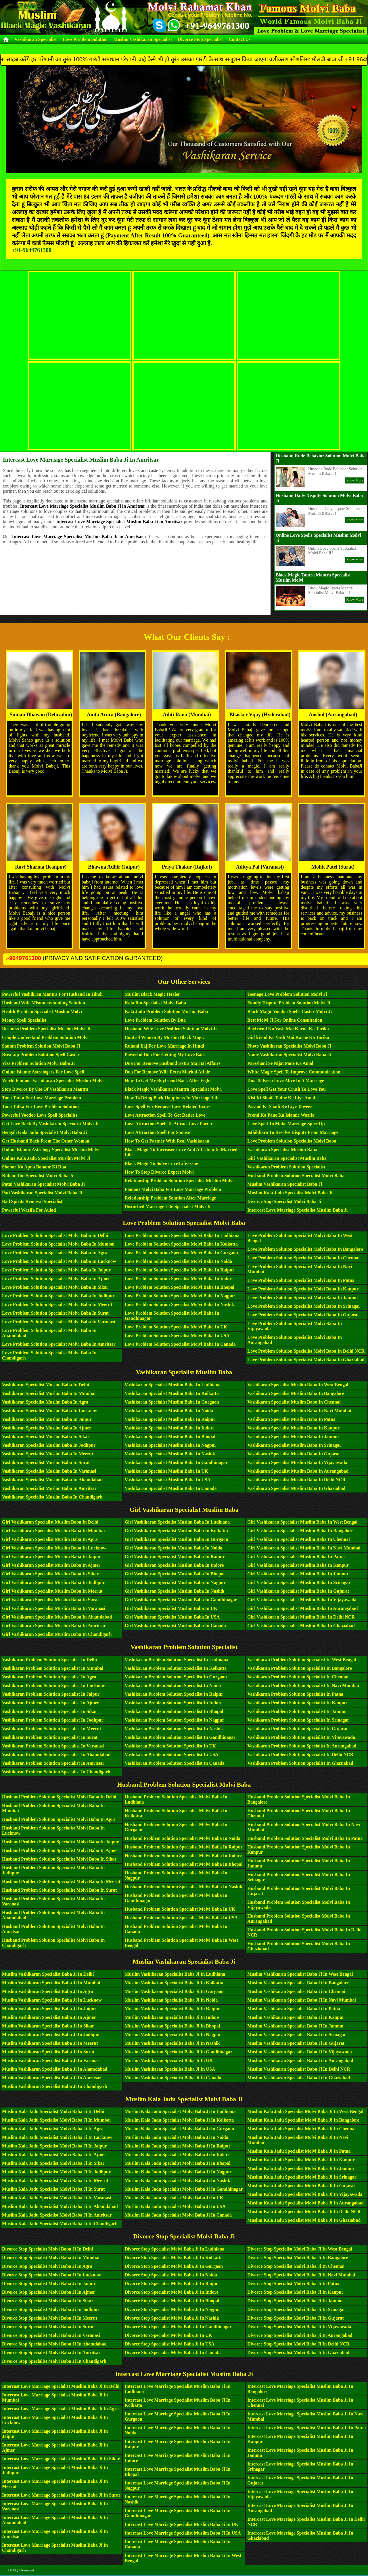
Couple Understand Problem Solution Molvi (45, 1037)
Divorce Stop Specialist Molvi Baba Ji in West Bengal (299, 2248)
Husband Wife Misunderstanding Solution (43, 1002)
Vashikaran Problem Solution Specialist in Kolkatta (176, 1668)
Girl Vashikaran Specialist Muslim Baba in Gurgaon (176, 1539)
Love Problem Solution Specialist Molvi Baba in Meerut (57, 1304)
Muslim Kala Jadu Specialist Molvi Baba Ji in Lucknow (57, 2137)
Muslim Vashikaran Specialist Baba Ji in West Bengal (300, 1974)
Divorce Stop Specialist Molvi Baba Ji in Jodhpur (50, 2309)
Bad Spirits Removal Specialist (32, 1201)
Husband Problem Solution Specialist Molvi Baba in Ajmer (60, 1850)
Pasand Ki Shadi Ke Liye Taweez (279, 1106)
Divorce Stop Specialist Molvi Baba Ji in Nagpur (173, 2309)
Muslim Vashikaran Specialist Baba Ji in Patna (293, 2008)
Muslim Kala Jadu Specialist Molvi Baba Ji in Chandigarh (60, 2223)
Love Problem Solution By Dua (155, 1020)
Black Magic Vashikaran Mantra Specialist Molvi (173, 1089)
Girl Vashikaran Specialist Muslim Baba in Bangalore (300, 1530)
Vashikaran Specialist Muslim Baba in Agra (45, 1402)
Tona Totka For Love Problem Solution (40, 1106)
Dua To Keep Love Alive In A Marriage (285, 1080)
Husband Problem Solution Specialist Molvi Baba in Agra (59, 1819)
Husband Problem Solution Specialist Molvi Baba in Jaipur (60, 1841)
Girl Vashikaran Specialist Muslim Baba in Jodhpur (53, 1582)
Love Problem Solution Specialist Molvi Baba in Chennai (303, 1257)
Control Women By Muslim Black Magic (165, 1037)
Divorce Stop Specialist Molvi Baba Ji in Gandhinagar (178, 2326)
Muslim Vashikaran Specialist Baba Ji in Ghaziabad (298, 2077)
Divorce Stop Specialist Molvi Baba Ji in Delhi (47, 2248)
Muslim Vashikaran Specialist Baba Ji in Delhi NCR (298, 2069)
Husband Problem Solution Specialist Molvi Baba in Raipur (184, 1846)
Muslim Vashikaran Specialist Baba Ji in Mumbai (51, 1982)
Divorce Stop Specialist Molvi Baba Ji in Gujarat (295, 2318)
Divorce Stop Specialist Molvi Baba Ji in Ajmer (48, 2292)
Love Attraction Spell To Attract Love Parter (169, 1123)
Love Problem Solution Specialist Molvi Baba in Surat (55, 1313)
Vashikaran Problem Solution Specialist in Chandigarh (56, 1771)
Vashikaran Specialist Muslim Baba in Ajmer (46, 1427)
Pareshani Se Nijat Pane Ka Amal (280, 1063)
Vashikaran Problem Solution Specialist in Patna (295, 1694)
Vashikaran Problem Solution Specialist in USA (171, 1754)
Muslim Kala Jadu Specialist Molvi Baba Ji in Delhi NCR (304, 2211)
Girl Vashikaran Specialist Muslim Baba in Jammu (297, 1573)
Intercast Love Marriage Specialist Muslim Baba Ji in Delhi (61, 2386)
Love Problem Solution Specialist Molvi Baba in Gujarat (303, 1314)
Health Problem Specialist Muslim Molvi (42, 1011)
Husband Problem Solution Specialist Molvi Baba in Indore (183, 1855)
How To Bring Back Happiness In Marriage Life (172, 1097)
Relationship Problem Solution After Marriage (170, 1197)
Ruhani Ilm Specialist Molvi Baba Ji (37, 1175)
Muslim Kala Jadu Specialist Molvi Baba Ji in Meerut (55, 2180)
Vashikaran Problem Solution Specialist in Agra (49, 1676)
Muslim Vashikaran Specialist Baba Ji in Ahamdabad (54, 2069)
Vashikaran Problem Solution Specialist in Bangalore (299, 1668)
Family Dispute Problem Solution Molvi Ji (288, 1002)
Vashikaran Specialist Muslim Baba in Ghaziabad (296, 1488)
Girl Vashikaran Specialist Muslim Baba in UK (171, 1608)
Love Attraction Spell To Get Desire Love (165, 1115)
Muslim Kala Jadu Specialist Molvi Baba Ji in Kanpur (300, 2159)
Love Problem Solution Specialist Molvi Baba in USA (177, 1335)
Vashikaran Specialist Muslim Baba (282, 1149)
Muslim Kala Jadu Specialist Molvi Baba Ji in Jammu (300, 2168)
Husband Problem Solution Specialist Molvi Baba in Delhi (59, 1796)
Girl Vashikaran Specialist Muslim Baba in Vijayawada (301, 1599)
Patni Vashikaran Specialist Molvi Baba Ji (43, 1184)
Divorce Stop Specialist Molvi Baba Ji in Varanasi (51, 2335)
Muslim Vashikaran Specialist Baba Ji (284, 1184)
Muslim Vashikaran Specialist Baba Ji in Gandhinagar (178, 2051)
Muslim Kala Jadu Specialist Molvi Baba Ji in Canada (178, 2215)
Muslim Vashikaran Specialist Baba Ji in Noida (171, 2000)
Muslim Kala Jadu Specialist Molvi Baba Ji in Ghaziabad (304, 2220)
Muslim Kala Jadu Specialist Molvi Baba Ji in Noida (176, 2137)
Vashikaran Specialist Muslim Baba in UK (166, 1471)
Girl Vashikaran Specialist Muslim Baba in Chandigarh (57, 1634)
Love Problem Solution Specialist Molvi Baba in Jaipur (56, 1269)
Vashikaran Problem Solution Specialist (286, 1166)
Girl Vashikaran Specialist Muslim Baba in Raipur (175, 1556)
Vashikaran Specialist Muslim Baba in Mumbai (48, 1393)
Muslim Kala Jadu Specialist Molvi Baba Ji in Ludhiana (180, 2111)
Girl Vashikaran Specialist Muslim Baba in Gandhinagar (181, 1599)
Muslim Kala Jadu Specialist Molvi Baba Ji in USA (175, 2206)
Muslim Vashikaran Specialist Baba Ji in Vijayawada (299, 2051)
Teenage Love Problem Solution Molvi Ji (287, 994)
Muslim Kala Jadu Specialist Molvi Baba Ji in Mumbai (56, 2120)
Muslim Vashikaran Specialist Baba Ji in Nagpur (173, 2034)
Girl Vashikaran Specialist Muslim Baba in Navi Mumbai (303, 1547)
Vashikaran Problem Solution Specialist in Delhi (49, 1659)
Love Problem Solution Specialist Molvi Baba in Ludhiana (182, 1235)
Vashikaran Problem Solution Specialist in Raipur (174, 1694)
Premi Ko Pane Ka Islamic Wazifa (281, 1115)
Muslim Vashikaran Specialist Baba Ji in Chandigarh (54, 2086)
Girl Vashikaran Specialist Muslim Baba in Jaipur (51, 1556)
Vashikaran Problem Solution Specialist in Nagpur (174, 1720)
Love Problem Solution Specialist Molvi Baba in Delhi (55, 1235)
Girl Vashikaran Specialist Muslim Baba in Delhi (50, 1522)
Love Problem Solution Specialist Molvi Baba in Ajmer (56, 1278)
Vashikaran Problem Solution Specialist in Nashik (174, 1728)
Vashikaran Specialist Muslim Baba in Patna (291, 1419)
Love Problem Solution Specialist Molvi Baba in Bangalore (305, 1249)
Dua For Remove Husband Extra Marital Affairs (173, 1063)
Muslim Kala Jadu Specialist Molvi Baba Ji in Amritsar (57, 2215)
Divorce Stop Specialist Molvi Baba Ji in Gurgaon (174, 2266)
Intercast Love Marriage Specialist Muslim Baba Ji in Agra (60, 2408)
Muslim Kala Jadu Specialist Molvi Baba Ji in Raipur (178, 2145)
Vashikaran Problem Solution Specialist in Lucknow (53, 1685)
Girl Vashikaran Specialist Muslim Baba (287, 1158)
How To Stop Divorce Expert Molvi (159, 1172)
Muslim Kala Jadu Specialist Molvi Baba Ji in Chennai (301, 2128)
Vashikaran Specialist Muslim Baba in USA (168, 1479)
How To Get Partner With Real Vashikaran (167, 1140)
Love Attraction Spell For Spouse (157, 1132)
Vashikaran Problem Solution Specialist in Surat (49, 1737)
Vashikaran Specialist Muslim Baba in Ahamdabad (52, 1479)
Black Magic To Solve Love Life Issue (161, 1163)
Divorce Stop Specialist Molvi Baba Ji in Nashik (172, 2318)
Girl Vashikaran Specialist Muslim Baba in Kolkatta (176, 1530)
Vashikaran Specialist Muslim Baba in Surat (46, 1462)
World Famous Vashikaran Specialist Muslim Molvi (52, 1080)
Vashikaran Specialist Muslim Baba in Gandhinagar (176, 1462)
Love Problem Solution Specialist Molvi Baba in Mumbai (58, 1244)
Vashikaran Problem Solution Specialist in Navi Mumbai (303, 1685)
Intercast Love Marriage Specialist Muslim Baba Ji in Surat (61, 2495)
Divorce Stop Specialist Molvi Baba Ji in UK (168, 2335)
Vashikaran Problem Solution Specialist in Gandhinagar (180, 1737)
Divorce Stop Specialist (200, 39)
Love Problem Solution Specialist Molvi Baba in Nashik (179, 1304)
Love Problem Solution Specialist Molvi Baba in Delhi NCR (306, 1351)
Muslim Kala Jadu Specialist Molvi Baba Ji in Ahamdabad (60, 2206)
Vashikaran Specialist (35, 39)
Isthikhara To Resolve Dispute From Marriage (292, 1132)
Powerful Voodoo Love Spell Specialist (39, 1115)
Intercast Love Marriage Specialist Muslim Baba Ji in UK (182, 2524)
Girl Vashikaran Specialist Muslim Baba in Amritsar (54, 1625)
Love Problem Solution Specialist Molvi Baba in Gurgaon (181, 1252)
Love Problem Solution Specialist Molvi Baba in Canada (180, 1344)
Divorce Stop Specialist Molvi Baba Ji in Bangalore (297, 2257)
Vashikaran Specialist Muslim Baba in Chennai (293, 1402)
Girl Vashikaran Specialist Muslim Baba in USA (172, 1616)
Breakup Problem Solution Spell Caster (41, 1054)
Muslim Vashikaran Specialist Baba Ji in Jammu (295, 2025)
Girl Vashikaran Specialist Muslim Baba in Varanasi (53, 1608)
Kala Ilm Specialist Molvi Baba (155, 1002)
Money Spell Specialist (24, 1020)
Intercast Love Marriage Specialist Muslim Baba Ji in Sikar (61, 2458)
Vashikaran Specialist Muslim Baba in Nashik (170, 1453)
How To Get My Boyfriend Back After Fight (168, 1080)
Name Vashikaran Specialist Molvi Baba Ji (289, 1054)
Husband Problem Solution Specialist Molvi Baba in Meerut (61, 1881)
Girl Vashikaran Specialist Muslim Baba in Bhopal (175, 1573)
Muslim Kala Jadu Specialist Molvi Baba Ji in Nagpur (178, 2171)
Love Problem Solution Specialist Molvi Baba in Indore (179, 1278)
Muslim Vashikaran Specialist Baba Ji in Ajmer (49, 2017)
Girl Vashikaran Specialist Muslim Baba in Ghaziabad (300, 1625)
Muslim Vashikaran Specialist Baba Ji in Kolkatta (174, 1982)
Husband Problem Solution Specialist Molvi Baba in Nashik (183, 1886)
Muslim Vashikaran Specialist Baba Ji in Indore (172, 2017)
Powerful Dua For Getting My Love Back (165, 1054)
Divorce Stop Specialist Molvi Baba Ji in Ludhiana (175, 2248)
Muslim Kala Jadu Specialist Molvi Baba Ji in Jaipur (54, 2145)
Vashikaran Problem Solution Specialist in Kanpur (297, 1702)
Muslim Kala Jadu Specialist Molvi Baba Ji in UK (174, 2197)
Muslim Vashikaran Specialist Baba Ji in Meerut (50, 2043)
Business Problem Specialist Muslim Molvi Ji (46, 1028)
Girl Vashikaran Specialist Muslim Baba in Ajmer (51, 1565)
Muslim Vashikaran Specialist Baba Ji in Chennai (296, 1991)
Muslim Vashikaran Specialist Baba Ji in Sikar (48, 2025)
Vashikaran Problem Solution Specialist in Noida (173, 1685)
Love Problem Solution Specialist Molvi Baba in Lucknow (59, 1261)
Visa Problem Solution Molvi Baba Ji (38, 1063)
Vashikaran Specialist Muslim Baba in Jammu (293, 1436)
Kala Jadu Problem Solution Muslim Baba (166, 1011)
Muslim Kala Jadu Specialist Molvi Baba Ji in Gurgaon (179, 2128)
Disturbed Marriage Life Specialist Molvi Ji (167, 1206)
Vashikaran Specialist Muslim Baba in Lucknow (49, 1410)
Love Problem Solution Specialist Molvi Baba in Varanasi (58, 1321)
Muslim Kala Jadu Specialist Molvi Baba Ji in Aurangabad (305, 2202)
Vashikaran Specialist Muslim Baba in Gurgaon (172, 1402)
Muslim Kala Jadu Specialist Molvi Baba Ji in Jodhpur (56, 2171)
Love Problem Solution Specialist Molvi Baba (291, 1140)
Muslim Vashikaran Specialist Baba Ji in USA (170, 2069)
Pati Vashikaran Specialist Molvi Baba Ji (42, 1192)
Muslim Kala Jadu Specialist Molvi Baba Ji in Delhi (53, 2111)
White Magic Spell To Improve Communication (293, 1071)
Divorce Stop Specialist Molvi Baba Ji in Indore (171, 2292)
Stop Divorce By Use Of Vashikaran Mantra (45, 1089)
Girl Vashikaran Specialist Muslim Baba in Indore (174, 1565)
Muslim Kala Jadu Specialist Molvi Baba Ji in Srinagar (301, 2177)
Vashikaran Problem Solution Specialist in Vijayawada (301, 1737)
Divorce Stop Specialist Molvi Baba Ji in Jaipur (49, 2283)
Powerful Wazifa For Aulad (29, 1210)
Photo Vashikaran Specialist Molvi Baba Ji (289, 1046)
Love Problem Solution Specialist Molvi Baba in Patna (300, 1280)
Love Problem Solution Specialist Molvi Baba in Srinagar (303, 1306)
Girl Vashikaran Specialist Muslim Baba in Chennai (298, 1539)
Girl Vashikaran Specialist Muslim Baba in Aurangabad (302, 1608)
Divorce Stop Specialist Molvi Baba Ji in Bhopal (172, 2300)
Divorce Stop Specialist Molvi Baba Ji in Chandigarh (54, 2361)
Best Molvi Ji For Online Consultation (284, 1020)
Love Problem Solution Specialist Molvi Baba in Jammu (302, 1297)
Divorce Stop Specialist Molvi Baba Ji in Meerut (49, 2318)
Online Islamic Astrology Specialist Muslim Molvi (50, 1149)
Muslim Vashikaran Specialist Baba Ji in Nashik (172, 2043)
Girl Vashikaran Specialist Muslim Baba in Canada (175, 1625)
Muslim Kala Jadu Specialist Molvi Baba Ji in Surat (53, 2189)
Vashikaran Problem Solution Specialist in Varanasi (53, 1745)
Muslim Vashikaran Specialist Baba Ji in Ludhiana (175, 1974)
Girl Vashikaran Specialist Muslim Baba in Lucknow (54, 1547)
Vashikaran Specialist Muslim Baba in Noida (169, 1410)
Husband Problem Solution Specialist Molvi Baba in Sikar (59, 1859)
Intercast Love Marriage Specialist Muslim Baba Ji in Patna (306, 2427)
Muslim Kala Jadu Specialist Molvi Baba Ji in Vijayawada (304, 2194)
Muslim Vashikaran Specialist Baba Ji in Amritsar (51, 2077)
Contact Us (239, 39)
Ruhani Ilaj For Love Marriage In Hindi (164, 1046)
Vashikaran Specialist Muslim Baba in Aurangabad (297, 1471)
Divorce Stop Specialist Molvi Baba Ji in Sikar (47, 2300)
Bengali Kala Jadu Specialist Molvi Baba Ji (44, 1132)
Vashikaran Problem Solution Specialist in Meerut (51, 1728)
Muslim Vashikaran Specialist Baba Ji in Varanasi (51, 2060)
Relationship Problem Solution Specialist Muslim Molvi (179, 1180)
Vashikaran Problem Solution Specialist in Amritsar (53, 1763)
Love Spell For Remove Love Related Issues (167, 1106)
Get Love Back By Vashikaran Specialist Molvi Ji (50, 1123)
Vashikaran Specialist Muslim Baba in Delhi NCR (296, 1479)
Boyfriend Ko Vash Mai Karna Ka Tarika (288, 1028)
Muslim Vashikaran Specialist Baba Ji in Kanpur (295, 2017)
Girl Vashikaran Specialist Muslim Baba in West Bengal (302, 1522)
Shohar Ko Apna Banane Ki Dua (34, 1166)
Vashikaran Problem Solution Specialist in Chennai (297, 1676)
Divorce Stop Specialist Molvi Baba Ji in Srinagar (296, 2309)
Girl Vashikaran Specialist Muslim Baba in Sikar (50, 1573)
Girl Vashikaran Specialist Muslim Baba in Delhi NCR (301, 1616)
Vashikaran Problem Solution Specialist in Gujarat (297, 1728)
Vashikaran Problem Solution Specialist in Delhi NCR (300, 1754)
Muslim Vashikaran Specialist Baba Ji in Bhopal (172, 2025)
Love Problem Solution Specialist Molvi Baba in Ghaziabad (305, 1359)
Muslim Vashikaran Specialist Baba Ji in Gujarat (295, 2043)
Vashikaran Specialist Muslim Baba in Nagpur (170, 1445)
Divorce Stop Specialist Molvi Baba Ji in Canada (173, 2352)
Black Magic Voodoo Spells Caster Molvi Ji (289, 1011)
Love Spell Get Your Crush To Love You (286, 1089)
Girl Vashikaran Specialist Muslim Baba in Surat (50, 1599)
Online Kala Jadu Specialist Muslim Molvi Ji (46, 1158)
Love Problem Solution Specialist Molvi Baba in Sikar (55, 1287)
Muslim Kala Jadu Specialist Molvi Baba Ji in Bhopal (178, 2163)
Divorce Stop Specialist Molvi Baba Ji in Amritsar (51, 2352)
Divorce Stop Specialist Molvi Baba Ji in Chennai (295, 2266)
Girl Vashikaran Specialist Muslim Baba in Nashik (175, 1591)
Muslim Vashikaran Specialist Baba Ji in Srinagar (296, 2034)
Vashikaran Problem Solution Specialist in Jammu (296, 1711)
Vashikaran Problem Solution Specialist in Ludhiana (177, 1659)
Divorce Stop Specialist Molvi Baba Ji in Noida (171, 2274)
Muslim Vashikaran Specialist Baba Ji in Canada (173, 2077)
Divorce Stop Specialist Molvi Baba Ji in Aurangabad (299, 2335)
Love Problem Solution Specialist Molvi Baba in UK (176, 1326)
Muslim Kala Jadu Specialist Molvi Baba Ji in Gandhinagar (184, 2189)
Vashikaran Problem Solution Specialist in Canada (175, 1763)
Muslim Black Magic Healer (152, 994)
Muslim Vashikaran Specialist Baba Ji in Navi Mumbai (301, 2000)
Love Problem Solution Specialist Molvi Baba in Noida (178, 1261)
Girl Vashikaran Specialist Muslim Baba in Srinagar (298, 1582)
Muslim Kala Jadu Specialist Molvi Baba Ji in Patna (298, 2151)
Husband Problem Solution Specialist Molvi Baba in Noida (182, 1838)
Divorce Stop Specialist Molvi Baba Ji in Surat (47, 2326)
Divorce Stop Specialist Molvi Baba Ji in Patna (293, 2283)
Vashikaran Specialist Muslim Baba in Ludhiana (173, 1384)
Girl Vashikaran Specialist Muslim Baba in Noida (174, 1547)
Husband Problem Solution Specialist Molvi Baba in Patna (305, 1838)
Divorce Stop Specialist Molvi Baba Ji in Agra (47, 2266)
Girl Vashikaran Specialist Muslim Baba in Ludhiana (177, 1522)
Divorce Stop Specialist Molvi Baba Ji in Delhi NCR (298, 2343)
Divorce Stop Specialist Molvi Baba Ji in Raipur (172, 2283)
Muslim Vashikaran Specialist (143, 39)
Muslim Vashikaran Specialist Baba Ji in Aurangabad (300, 2060)
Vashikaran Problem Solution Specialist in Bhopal (174, 1711)
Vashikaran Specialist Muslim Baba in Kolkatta (172, 1393)
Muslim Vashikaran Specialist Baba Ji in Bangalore (298, 1982)
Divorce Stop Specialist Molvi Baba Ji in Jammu (295, 2300)
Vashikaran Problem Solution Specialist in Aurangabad (301, 1745)
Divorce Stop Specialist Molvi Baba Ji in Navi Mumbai (301, 2274)
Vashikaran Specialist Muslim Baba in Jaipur (47, 1419)
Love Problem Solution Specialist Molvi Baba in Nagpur (180, 1295)
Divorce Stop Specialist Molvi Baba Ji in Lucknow (51, 2274)
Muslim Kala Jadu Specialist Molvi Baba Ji (289, 1192)
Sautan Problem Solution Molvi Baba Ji (41, 1046)
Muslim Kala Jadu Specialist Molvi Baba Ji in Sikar (53, 2163)
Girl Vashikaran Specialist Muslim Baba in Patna (296, 1556)
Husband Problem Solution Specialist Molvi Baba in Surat (59, 1890)
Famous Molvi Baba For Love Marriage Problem (173, 1189)
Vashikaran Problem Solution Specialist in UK (170, 1745)
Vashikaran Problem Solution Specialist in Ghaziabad (300, 1763)
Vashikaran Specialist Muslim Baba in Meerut (47, 1453)
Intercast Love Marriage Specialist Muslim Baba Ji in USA (183, 2533)
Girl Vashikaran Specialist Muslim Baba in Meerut (52, 1591)
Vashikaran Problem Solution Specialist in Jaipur (50, 1694)
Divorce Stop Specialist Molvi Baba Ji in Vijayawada (299, 2326)
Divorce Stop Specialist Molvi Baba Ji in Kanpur (295, 2292)
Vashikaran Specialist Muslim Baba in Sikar (45, 1436)
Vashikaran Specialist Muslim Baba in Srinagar (294, 1445)
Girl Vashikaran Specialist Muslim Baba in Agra (50, 1539)
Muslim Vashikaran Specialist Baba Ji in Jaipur (49, 2008)
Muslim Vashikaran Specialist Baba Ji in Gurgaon (174, 1991)
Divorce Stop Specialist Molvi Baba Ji (284, 1201)
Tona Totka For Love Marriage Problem (41, 1097)
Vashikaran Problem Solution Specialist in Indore (174, 1702)
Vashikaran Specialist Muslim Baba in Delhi (45, 1384)
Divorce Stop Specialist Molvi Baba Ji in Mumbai (50, 2257)
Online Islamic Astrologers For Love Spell (43, 1071)
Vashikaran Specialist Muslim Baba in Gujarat (293, 1453)
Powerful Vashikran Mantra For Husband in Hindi (52, 994)
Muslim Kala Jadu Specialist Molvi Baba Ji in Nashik (177, 2180)
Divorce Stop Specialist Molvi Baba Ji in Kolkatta (174, 2257)
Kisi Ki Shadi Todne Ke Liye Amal (281, 1097)
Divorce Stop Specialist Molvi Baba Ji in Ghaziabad (298, 2352)
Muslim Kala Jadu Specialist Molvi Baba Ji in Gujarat (301, 2185)
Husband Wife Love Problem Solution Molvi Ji (171, 1028)
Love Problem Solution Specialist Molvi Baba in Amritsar (59, 1344)
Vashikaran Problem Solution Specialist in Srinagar (298, 1720)
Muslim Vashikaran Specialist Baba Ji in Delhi (48, 1974)
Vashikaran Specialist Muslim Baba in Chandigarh (52, 1496)
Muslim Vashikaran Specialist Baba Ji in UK (169, 2060)
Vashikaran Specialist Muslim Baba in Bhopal (170, 1436)
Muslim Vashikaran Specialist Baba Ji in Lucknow (52, 2000)
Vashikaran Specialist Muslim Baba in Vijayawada (297, 1462)
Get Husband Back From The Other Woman (45, 1140)
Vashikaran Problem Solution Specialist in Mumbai (52, 1668)
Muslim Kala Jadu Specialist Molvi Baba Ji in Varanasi (56, 2197)
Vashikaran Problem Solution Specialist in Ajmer (50, 1702)
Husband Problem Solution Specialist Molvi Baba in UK (180, 1909)
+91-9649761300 (31, 250)
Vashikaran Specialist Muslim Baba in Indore (170, 1427)
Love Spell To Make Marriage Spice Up (286, 1123)
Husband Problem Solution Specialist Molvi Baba (295, 1175)
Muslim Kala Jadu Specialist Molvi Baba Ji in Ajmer (54, 2154)
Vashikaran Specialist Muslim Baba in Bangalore (295, 1393)
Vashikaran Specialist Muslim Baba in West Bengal (297, 1384)
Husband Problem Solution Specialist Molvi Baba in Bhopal (184, 1864)
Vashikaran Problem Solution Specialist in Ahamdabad (56, 1754)
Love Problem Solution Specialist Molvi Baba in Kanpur (303, 1288)
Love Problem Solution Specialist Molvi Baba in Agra (54, 1252)
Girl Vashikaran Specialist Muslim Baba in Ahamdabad (57, 1616)
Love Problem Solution (85, 39)
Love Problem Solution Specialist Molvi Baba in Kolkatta (181, 1244)
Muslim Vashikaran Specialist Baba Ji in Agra (47, 1991)
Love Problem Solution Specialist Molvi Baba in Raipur (180, 1269)
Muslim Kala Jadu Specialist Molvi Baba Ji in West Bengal (305, 2111)
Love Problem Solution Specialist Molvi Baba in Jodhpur (58, 1295)
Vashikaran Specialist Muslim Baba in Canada (171, 1488)
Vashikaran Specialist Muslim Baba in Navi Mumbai (299, 1410)
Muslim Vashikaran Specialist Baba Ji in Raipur (172, 2008)
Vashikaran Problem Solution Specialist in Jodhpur (52, 1720)
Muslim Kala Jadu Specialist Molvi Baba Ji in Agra (52, 2128)
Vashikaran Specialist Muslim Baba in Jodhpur (48, 1445)
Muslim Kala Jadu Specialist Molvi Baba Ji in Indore (177, 2154)
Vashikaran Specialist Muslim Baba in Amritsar (49, 1488)
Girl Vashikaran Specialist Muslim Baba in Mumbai (53, 1530)
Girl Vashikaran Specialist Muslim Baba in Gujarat (298, 1591)
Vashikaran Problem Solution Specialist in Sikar (49, 1711)
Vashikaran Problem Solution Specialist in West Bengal (301, 1659)
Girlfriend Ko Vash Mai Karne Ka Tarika (288, 1037)
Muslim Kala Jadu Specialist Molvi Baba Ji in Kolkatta (179, 2120)
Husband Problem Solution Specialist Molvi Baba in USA (181, 1917)
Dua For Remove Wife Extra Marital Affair (167, 1071)
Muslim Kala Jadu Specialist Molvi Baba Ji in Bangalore (303, 2120)
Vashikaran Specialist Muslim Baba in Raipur (170, 1419)
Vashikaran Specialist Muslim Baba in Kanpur (293, 1427)
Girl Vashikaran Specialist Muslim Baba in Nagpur (175, 1582)
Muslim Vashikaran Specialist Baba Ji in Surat (48, 2051)
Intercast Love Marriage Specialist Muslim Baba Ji (297, 1210)
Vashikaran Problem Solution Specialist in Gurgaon (176, 1676)
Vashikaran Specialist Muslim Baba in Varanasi (49, 1471)
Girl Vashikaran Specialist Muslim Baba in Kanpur (298, 1565)
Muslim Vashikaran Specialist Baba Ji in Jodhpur (51, 2034)
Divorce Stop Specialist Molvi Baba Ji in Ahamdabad (54, 2343)
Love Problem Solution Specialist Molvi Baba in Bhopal (180, 1287)
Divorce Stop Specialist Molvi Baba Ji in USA (169, 2343)
